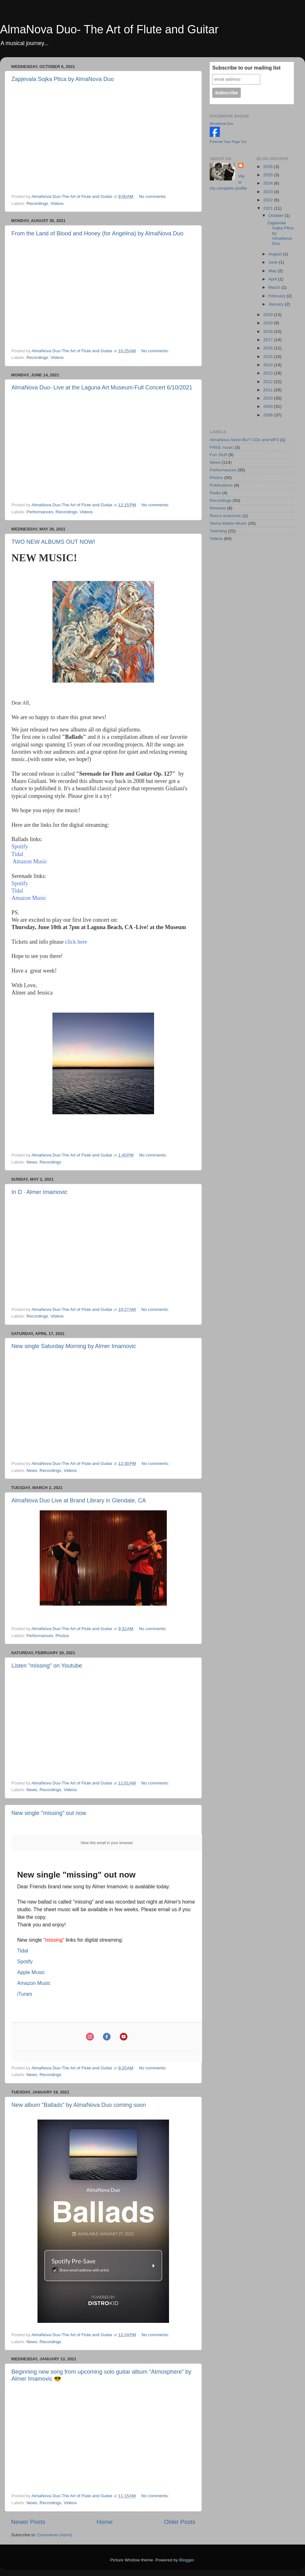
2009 (268, 406)
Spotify (19, 846)
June (273, 262)
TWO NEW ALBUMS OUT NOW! (53, 542)
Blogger (186, 2560)
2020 (268, 314)
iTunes (24, 1994)
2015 (268, 356)
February (277, 295)
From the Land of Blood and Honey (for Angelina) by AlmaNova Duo (97, 233)
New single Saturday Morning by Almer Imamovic (73, 1346)
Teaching (218, 531)
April (273, 279)
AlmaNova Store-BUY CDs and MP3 (244, 439)
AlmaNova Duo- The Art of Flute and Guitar (109, 29)
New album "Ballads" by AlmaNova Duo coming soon (78, 2105)
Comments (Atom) (54, 2534)
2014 (268, 364)
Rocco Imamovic (225, 515)
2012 (268, 381)
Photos (62, 1635)
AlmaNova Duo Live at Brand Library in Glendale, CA (78, 1500)
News (31, 1162)
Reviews (218, 508)
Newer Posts (28, 2522)
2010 (268, 398)
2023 (268, 191)
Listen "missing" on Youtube (46, 1665)
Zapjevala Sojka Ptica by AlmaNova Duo (62, 79)
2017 (268, 339)
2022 (268, 200)
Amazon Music (29, 861)
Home (104, 2522)
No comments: (153, 196)
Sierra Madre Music (228, 523)
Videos (57, 203)
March (274, 287)
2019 (268, 322)
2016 (268, 348)
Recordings (37, 203)
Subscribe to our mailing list (246, 68)
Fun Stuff (218, 454)
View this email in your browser (106, 1843)
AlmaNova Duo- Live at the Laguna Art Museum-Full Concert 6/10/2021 (101, 387)
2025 (268, 174)
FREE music (222, 447)
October (276, 215)
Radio (215, 492)
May (273, 270)
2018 (268, 331)
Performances (39, 511)
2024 (268, 183)
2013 (268, 373)
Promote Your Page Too (228, 142)
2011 (268, 390)
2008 (268, 415)
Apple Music (31, 1972)
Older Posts (179, 2522)
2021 (268, 208)
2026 (268, 166)
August (275, 254)
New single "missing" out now (48, 1813)
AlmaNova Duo (221, 123)
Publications (221, 485)
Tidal (17, 854)
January (276, 304)
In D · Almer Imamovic (39, 1192)
